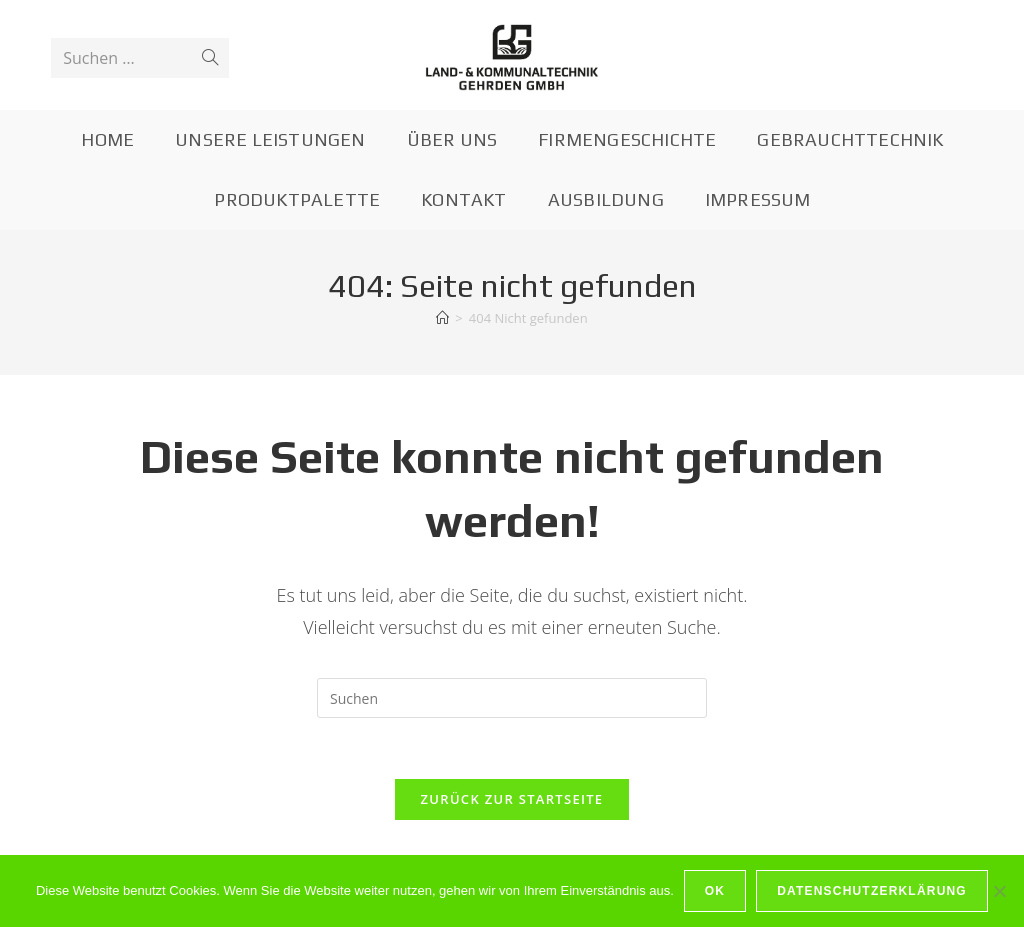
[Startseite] (442, 318)
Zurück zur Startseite (512, 799)
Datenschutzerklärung (872, 891)
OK (715, 891)
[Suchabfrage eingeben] (512, 698)
